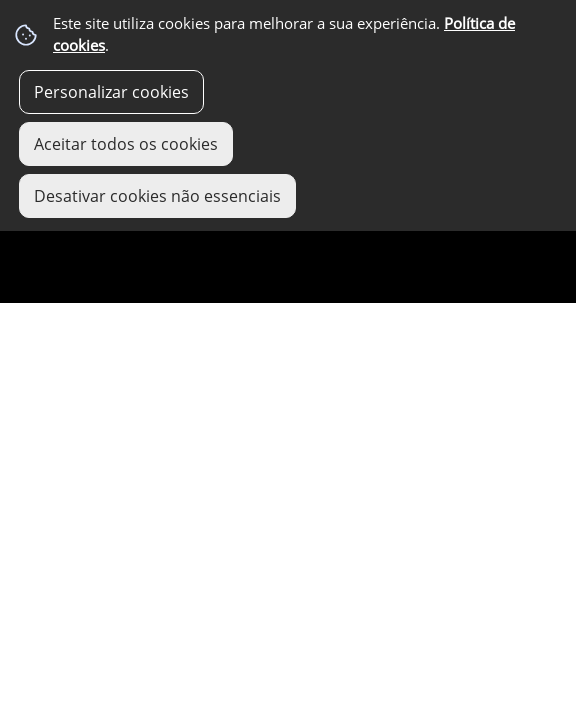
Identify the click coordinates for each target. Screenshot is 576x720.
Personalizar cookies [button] (111, 92)
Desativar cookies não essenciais (157, 196)
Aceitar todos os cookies (126, 144)
